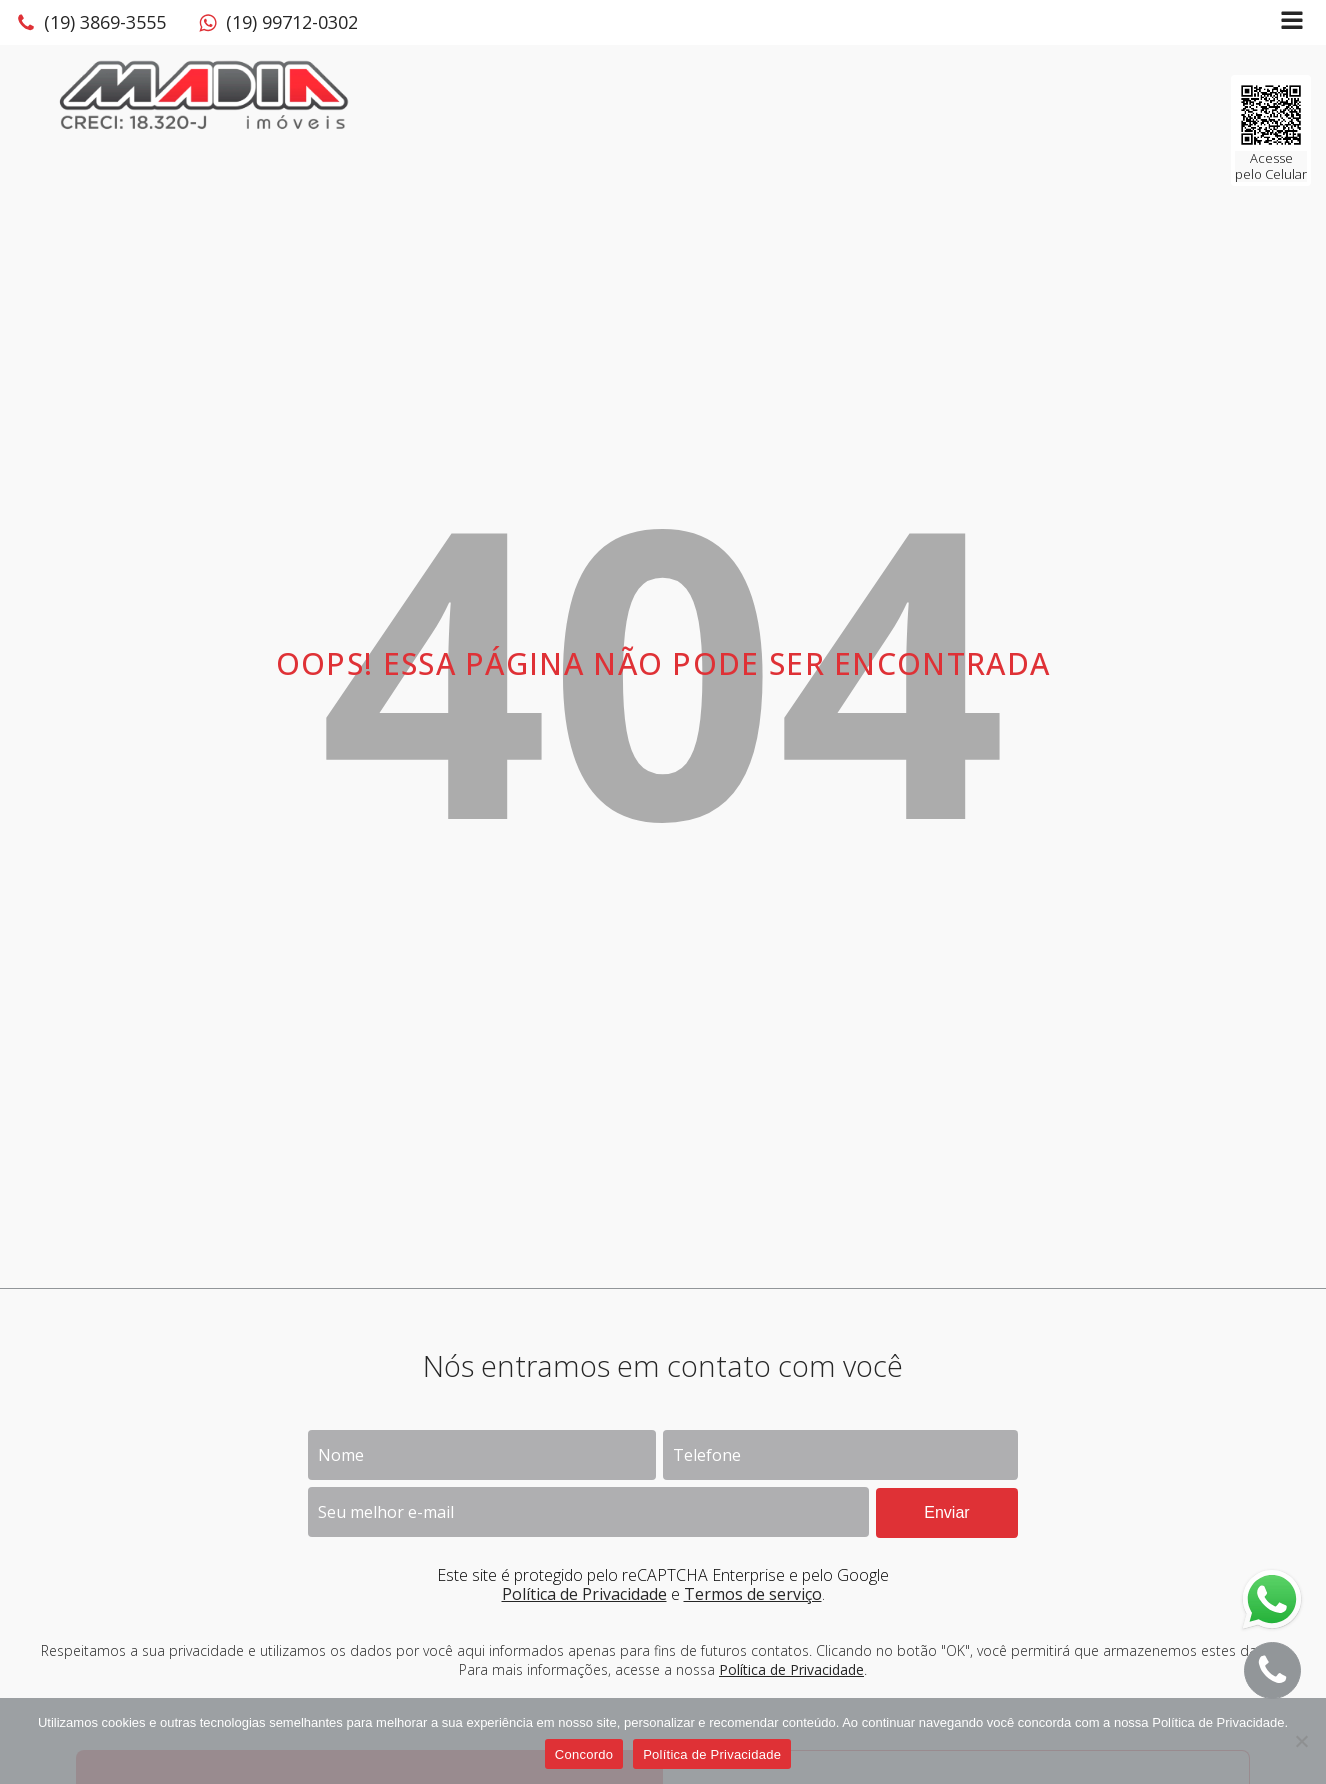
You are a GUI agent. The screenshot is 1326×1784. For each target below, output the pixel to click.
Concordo (584, 1754)
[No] (1301, 1741)
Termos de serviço (753, 1594)
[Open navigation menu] (1292, 22)
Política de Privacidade (584, 1594)
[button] (91, 23)
